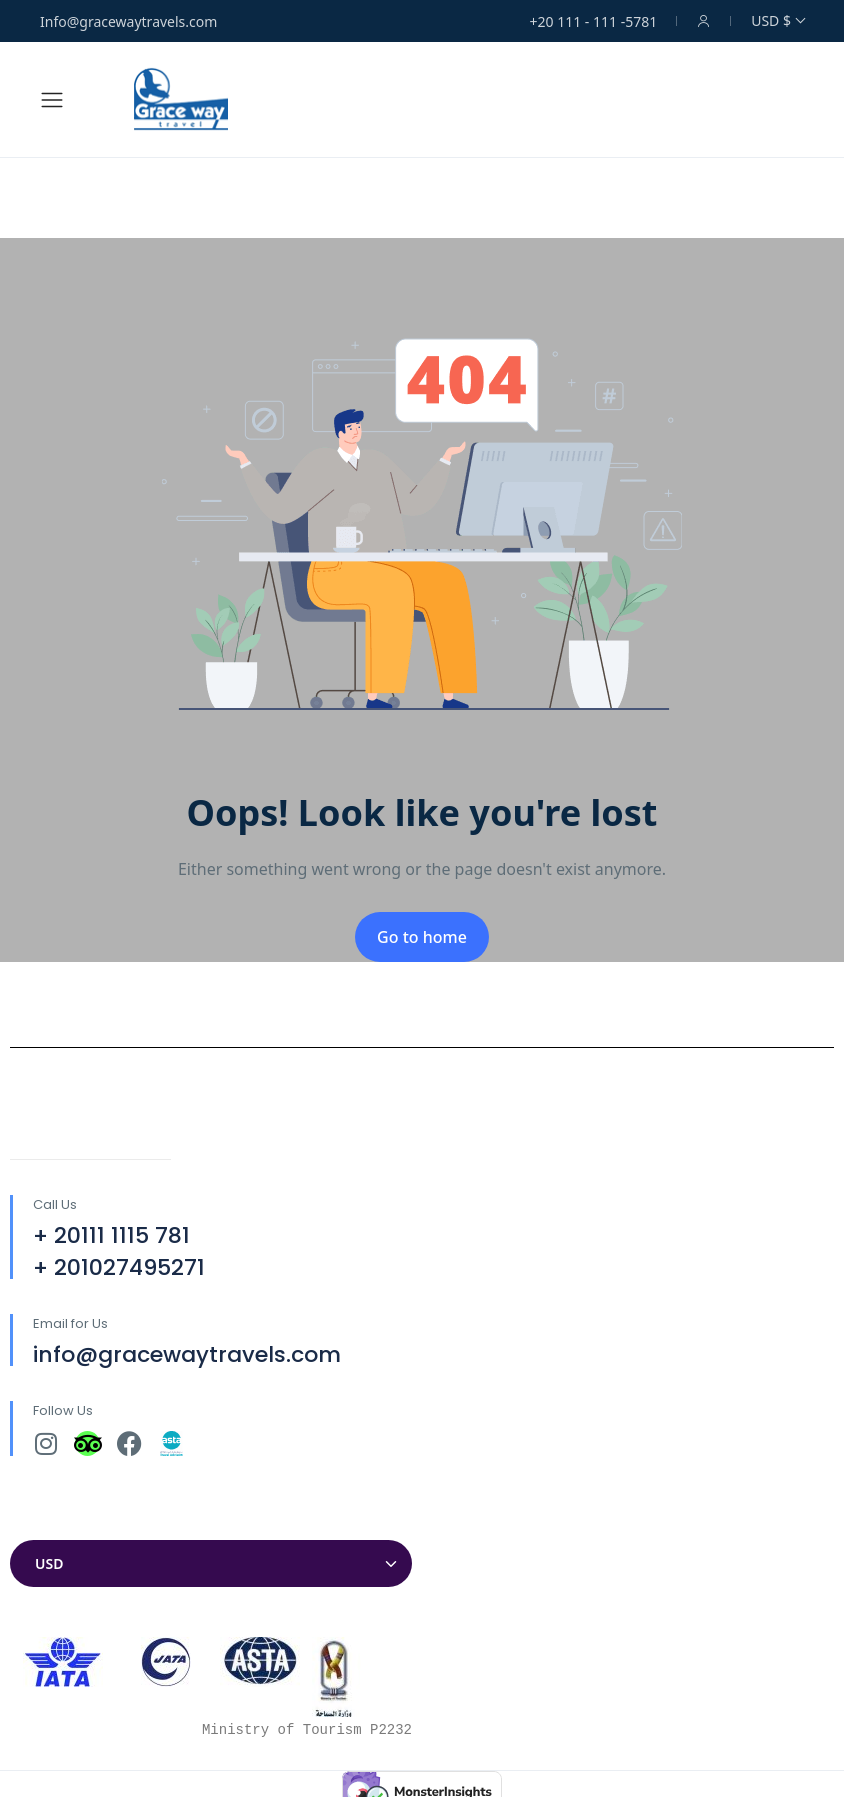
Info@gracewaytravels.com (128, 21)
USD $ (777, 20)
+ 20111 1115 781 (111, 1235)
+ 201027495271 (119, 1267)
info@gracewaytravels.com (187, 1354)
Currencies (50, 1520)
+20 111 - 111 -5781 (594, 21)
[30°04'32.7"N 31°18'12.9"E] (633, 1283)
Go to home (422, 937)
